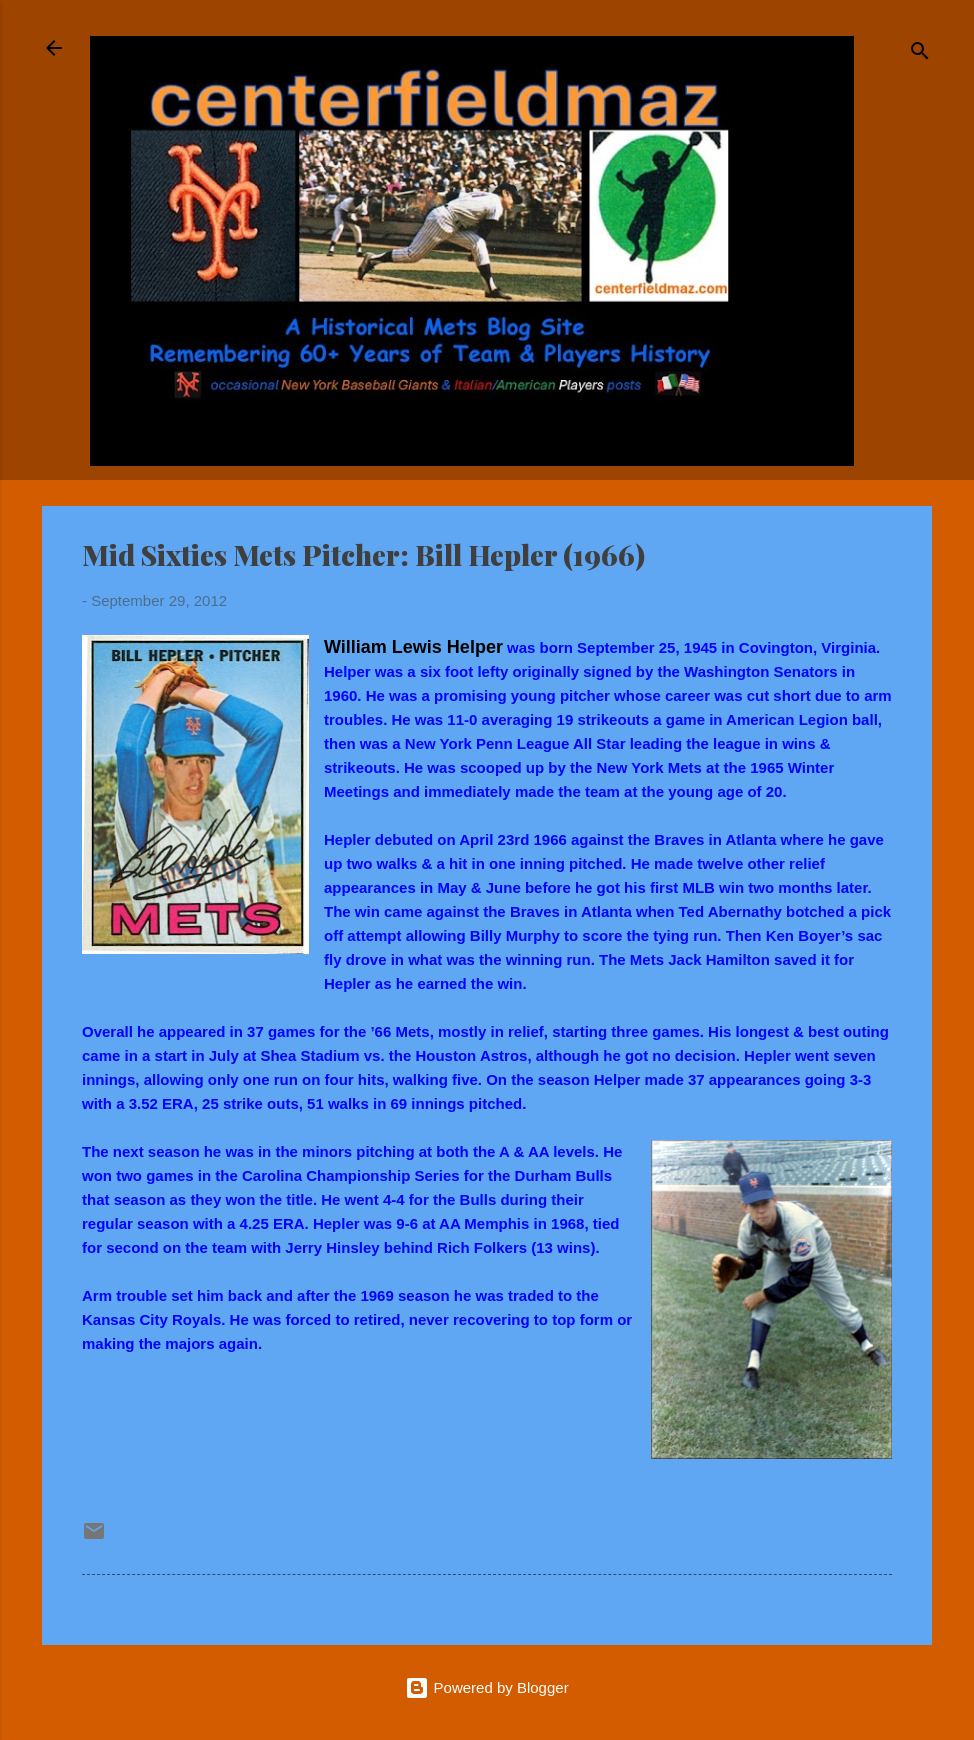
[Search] (920, 54)
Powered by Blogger (486, 1687)
